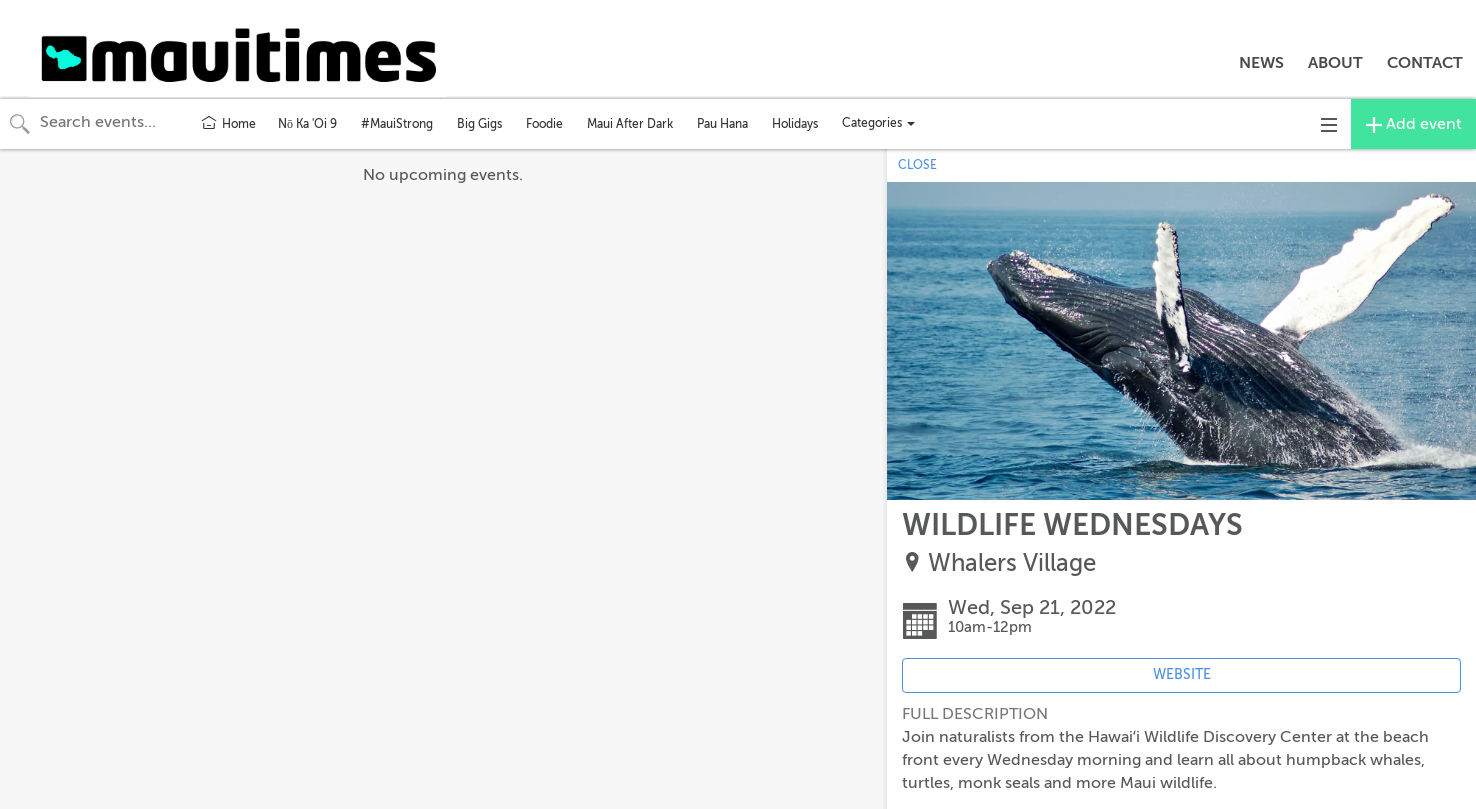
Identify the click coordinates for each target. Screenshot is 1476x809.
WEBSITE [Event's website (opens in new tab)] (1182, 674)
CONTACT (1425, 63)
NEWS (1261, 63)
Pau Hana (722, 124)
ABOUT (1335, 63)
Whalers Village (1012, 563)
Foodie (544, 124)
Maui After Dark (630, 124)
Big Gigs (479, 124)
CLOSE (917, 165)
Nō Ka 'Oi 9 (307, 124)
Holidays (795, 124)
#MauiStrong (397, 124)
